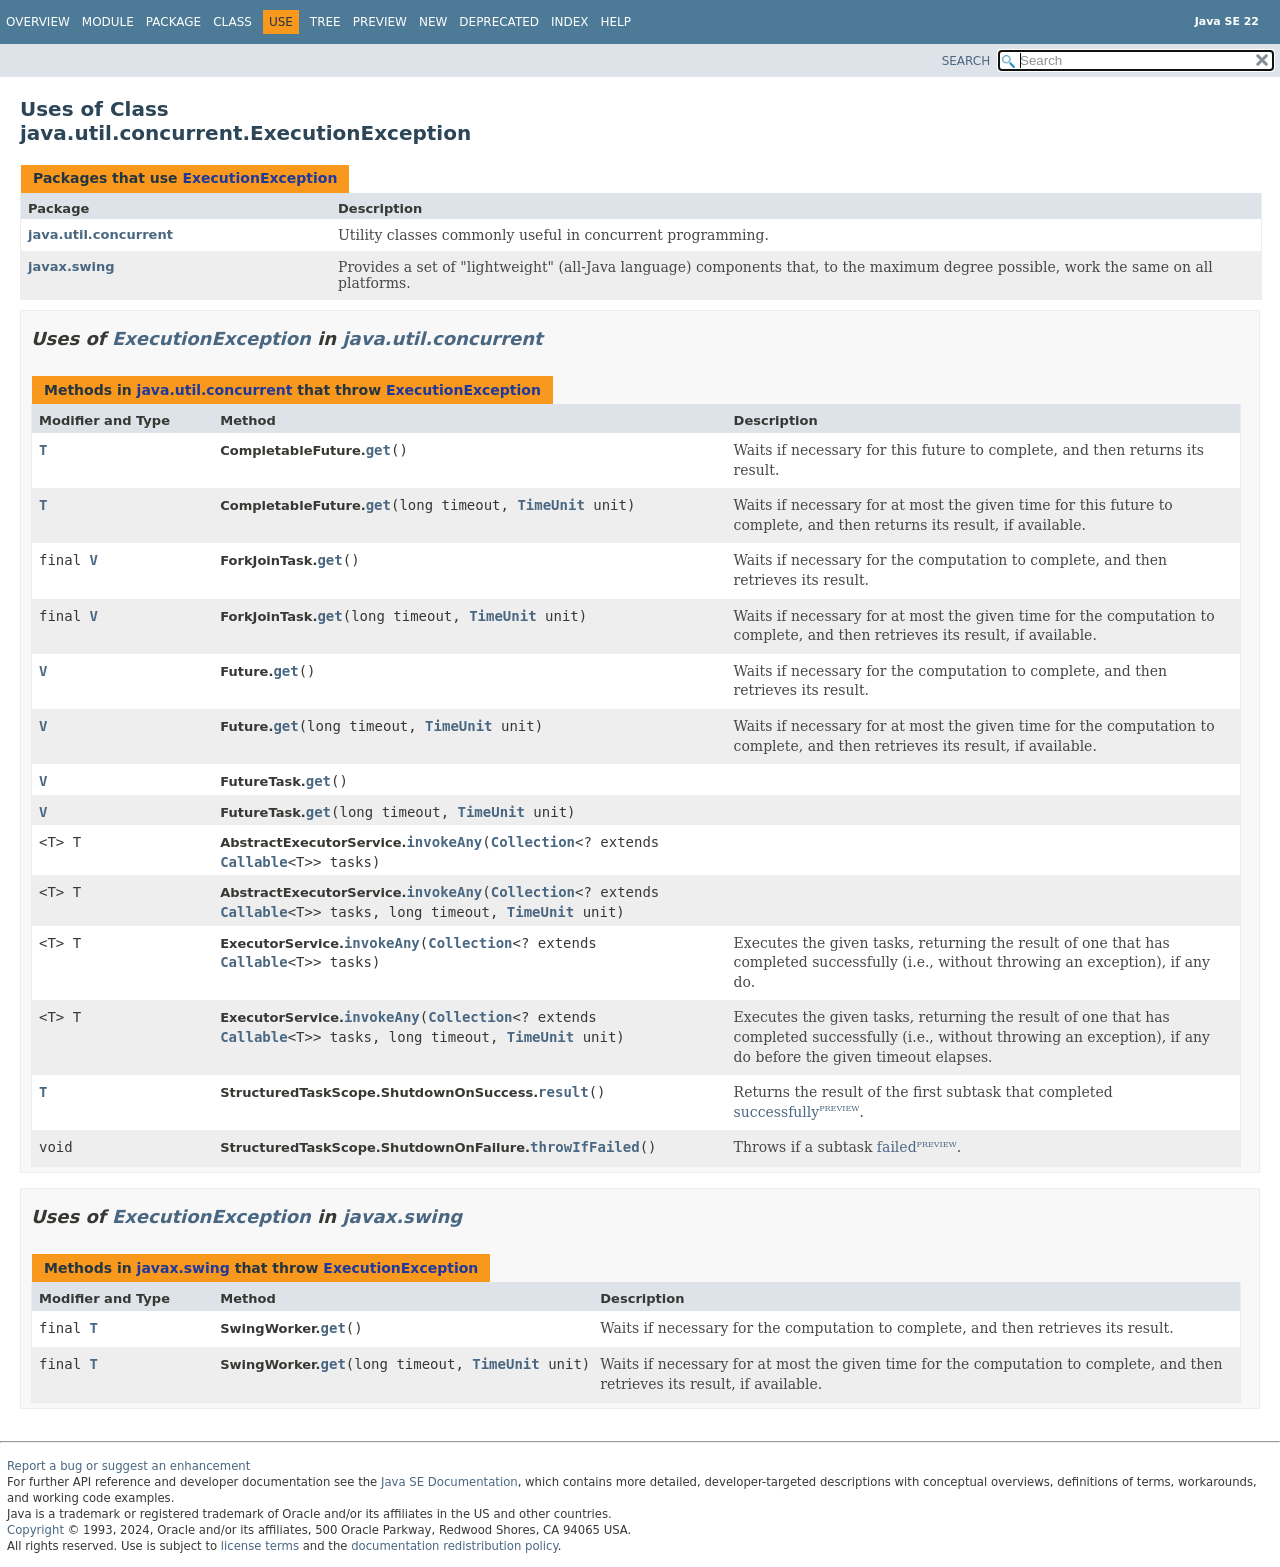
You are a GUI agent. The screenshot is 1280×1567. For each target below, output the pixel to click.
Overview (38, 22)
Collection (533, 842)
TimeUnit (550, 505)
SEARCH (966, 61)
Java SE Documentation (449, 1482)
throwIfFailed (585, 1147)
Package (173, 22)
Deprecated (499, 22)
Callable (253, 862)
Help (616, 22)
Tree (325, 22)
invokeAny (444, 842)
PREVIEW (839, 1108)
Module (108, 22)
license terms (260, 1546)
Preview (380, 22)
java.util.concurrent (100, 234)
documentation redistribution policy (454, 1546)
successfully (777, 1112)
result (563, 1092)
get (378, 450)
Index (570, 22)
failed (897, 1147)
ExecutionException (259, 178)
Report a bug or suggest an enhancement (128, 1466)
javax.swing (71, 266)
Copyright (35, 1530)
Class (232, 22)
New (433, 22)
